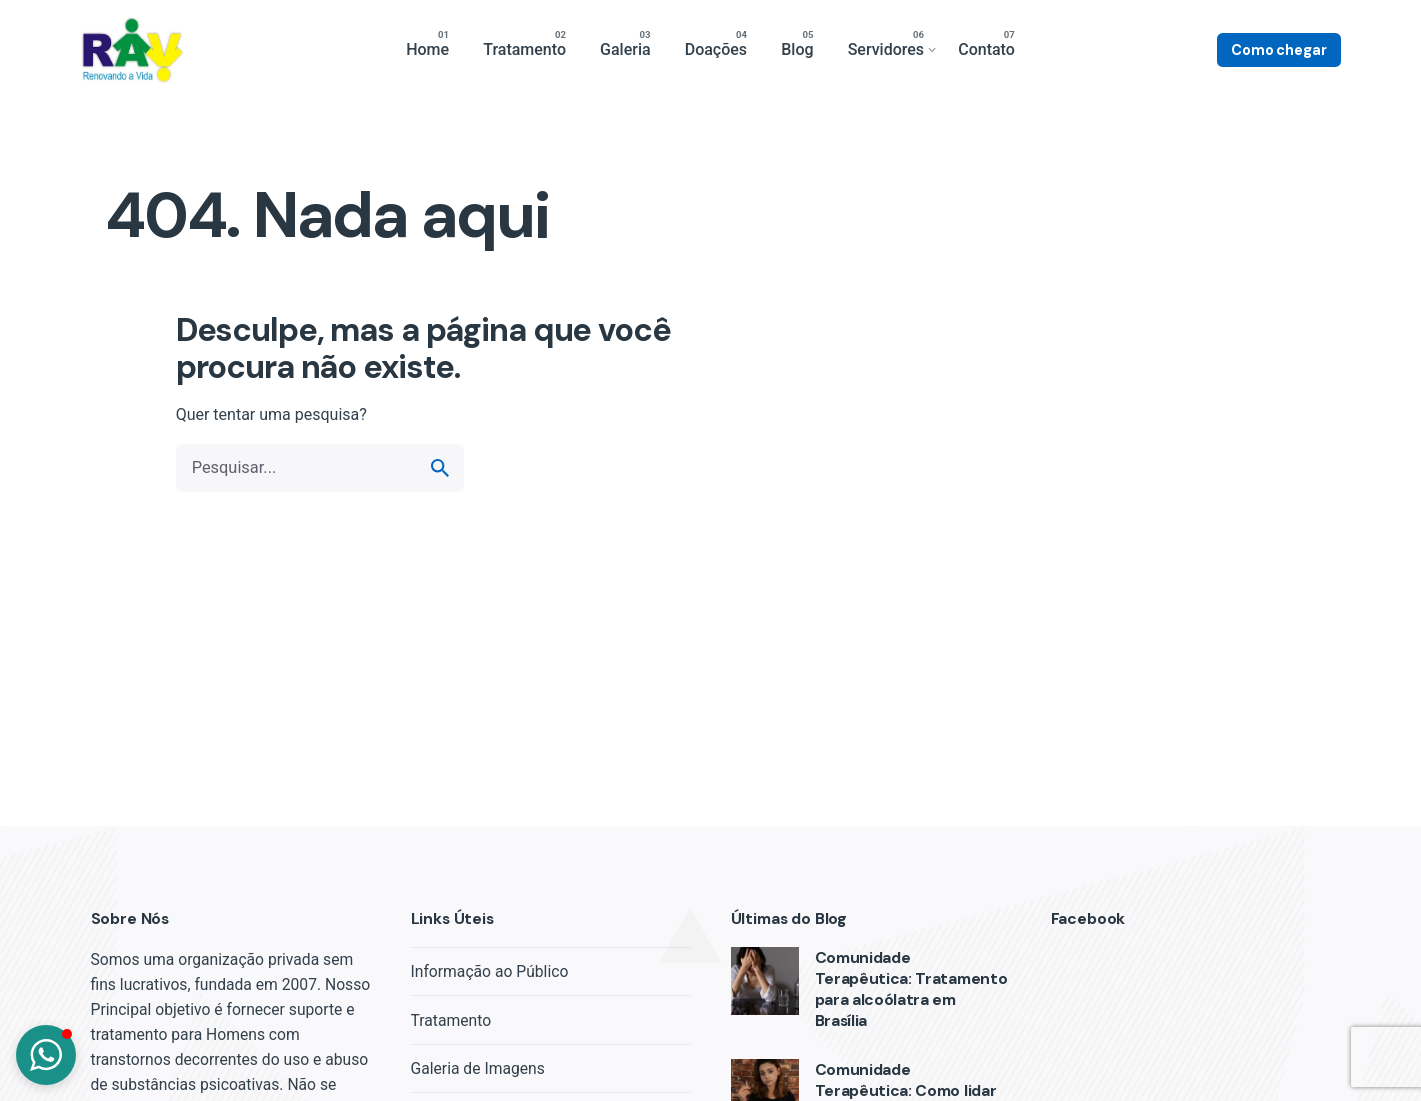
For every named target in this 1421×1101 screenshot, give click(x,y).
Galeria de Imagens (478, 1068)
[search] (440, 468)
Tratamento (451, 1020)
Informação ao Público (490, 971)
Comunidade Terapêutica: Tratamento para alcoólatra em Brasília (911, 989)
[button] (46, 1055)
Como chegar (1278, 50)
